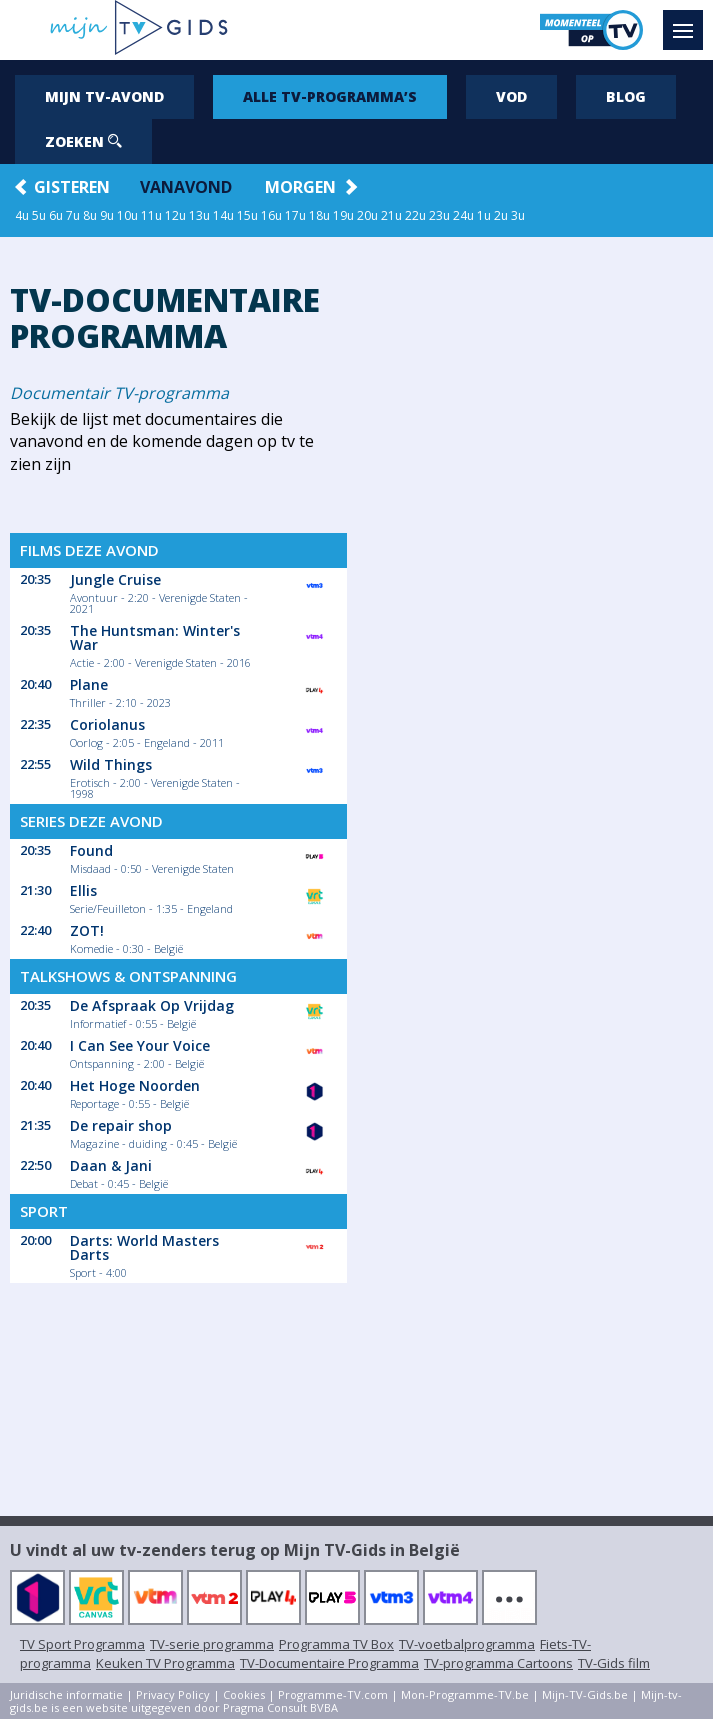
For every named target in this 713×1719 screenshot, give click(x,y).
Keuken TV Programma (165, 1663)
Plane (89, 684)
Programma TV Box (336, 1644)
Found (91, 850)
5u (39, 215)
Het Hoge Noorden (135, 1085)
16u (271, 215)
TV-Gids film (614, 1663)
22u (415, 215)
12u (175, 215)
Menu (688, 21)
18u (319, 215)
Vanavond (186, 187)
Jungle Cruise (115, 579)
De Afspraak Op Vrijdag (152, 1005)
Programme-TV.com (333, 1694)
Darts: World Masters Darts (144, 1247)
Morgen (300, 187)
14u (223, 215)
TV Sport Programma (82, 1644)
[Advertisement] (534, 552)
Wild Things (111, 764)
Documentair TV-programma (119, 393)
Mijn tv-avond (104, 96)
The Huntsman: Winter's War (155, 637)
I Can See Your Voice (140, 1045)
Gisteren (72, 187)
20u (367, 215)
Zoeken (83, 141)
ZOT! (87, 930)
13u (199, 215)
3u (518, 215)
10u (127, 215)
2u (501, 215)
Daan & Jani (111, 1165)
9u (107, 215)
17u (295, 215)
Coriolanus (107, 724)
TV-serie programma (212, 1644)
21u (391, 215)
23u (439, 215)
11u (151, 215)
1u (484, 215)
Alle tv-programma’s (330, 96)
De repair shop (121, 1125)
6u (56, 215)
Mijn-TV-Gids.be (585, 1694)
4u (22, 215)
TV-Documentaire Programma (329, 1663)
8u (90, 215)
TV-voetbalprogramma (467, 1644)
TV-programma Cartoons (498, 1663)
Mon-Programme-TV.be (465, 1694)
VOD (511, 96)
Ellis (83, 890)
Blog (626, 96)
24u (463, 215)
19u (343, 215)
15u (247, 215)
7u (73, 215)
